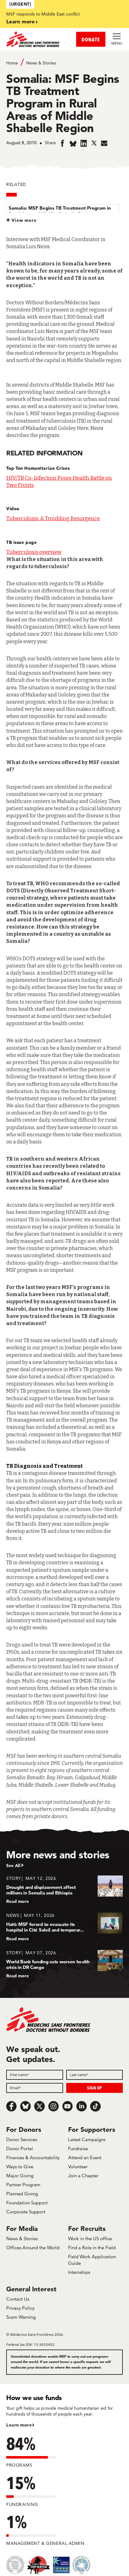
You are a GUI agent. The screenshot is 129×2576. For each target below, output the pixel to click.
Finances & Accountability (33, 2157)
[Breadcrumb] (64, 62)
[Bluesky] (25, 2106)
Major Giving (20, 2176)
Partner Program (23, 2185)
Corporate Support (25, 2212)
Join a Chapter (83, 2176)
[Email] (34, 2088)
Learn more (20, 21)
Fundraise (78, 2148)
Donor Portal (19, 2148)
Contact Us (17, 2299)
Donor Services (21, 2139)
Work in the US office (90, 2238)
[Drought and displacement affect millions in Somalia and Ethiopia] (64, 1889)
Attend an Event (84, 2157)
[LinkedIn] (81, 2106)
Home (12, 63)
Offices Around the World (32, 2247)
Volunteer (78, 2167)
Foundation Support (27, 2203)
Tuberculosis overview (34, 552)
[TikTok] (95, 2106)
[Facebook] (11, 2106)
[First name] (34, 2075)
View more (24, 220)
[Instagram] (53, 2106)
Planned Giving (22, 2194)
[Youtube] (67, 2106)
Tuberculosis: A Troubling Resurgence (53, 518)
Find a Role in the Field (92, 2247)
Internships (79, 2272)
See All (13, 1865)
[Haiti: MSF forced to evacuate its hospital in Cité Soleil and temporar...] (64, 1926)
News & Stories (41, 63)
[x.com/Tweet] (39, 2106)
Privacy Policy (20, 2308)
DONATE (90, 39)
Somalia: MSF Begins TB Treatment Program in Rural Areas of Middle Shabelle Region (60, 210)
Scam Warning (21, 2317)
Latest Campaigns (86, 2139)
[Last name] (94, 2075)
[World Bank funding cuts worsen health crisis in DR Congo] (64, 1964)
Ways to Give (19, 2167)
